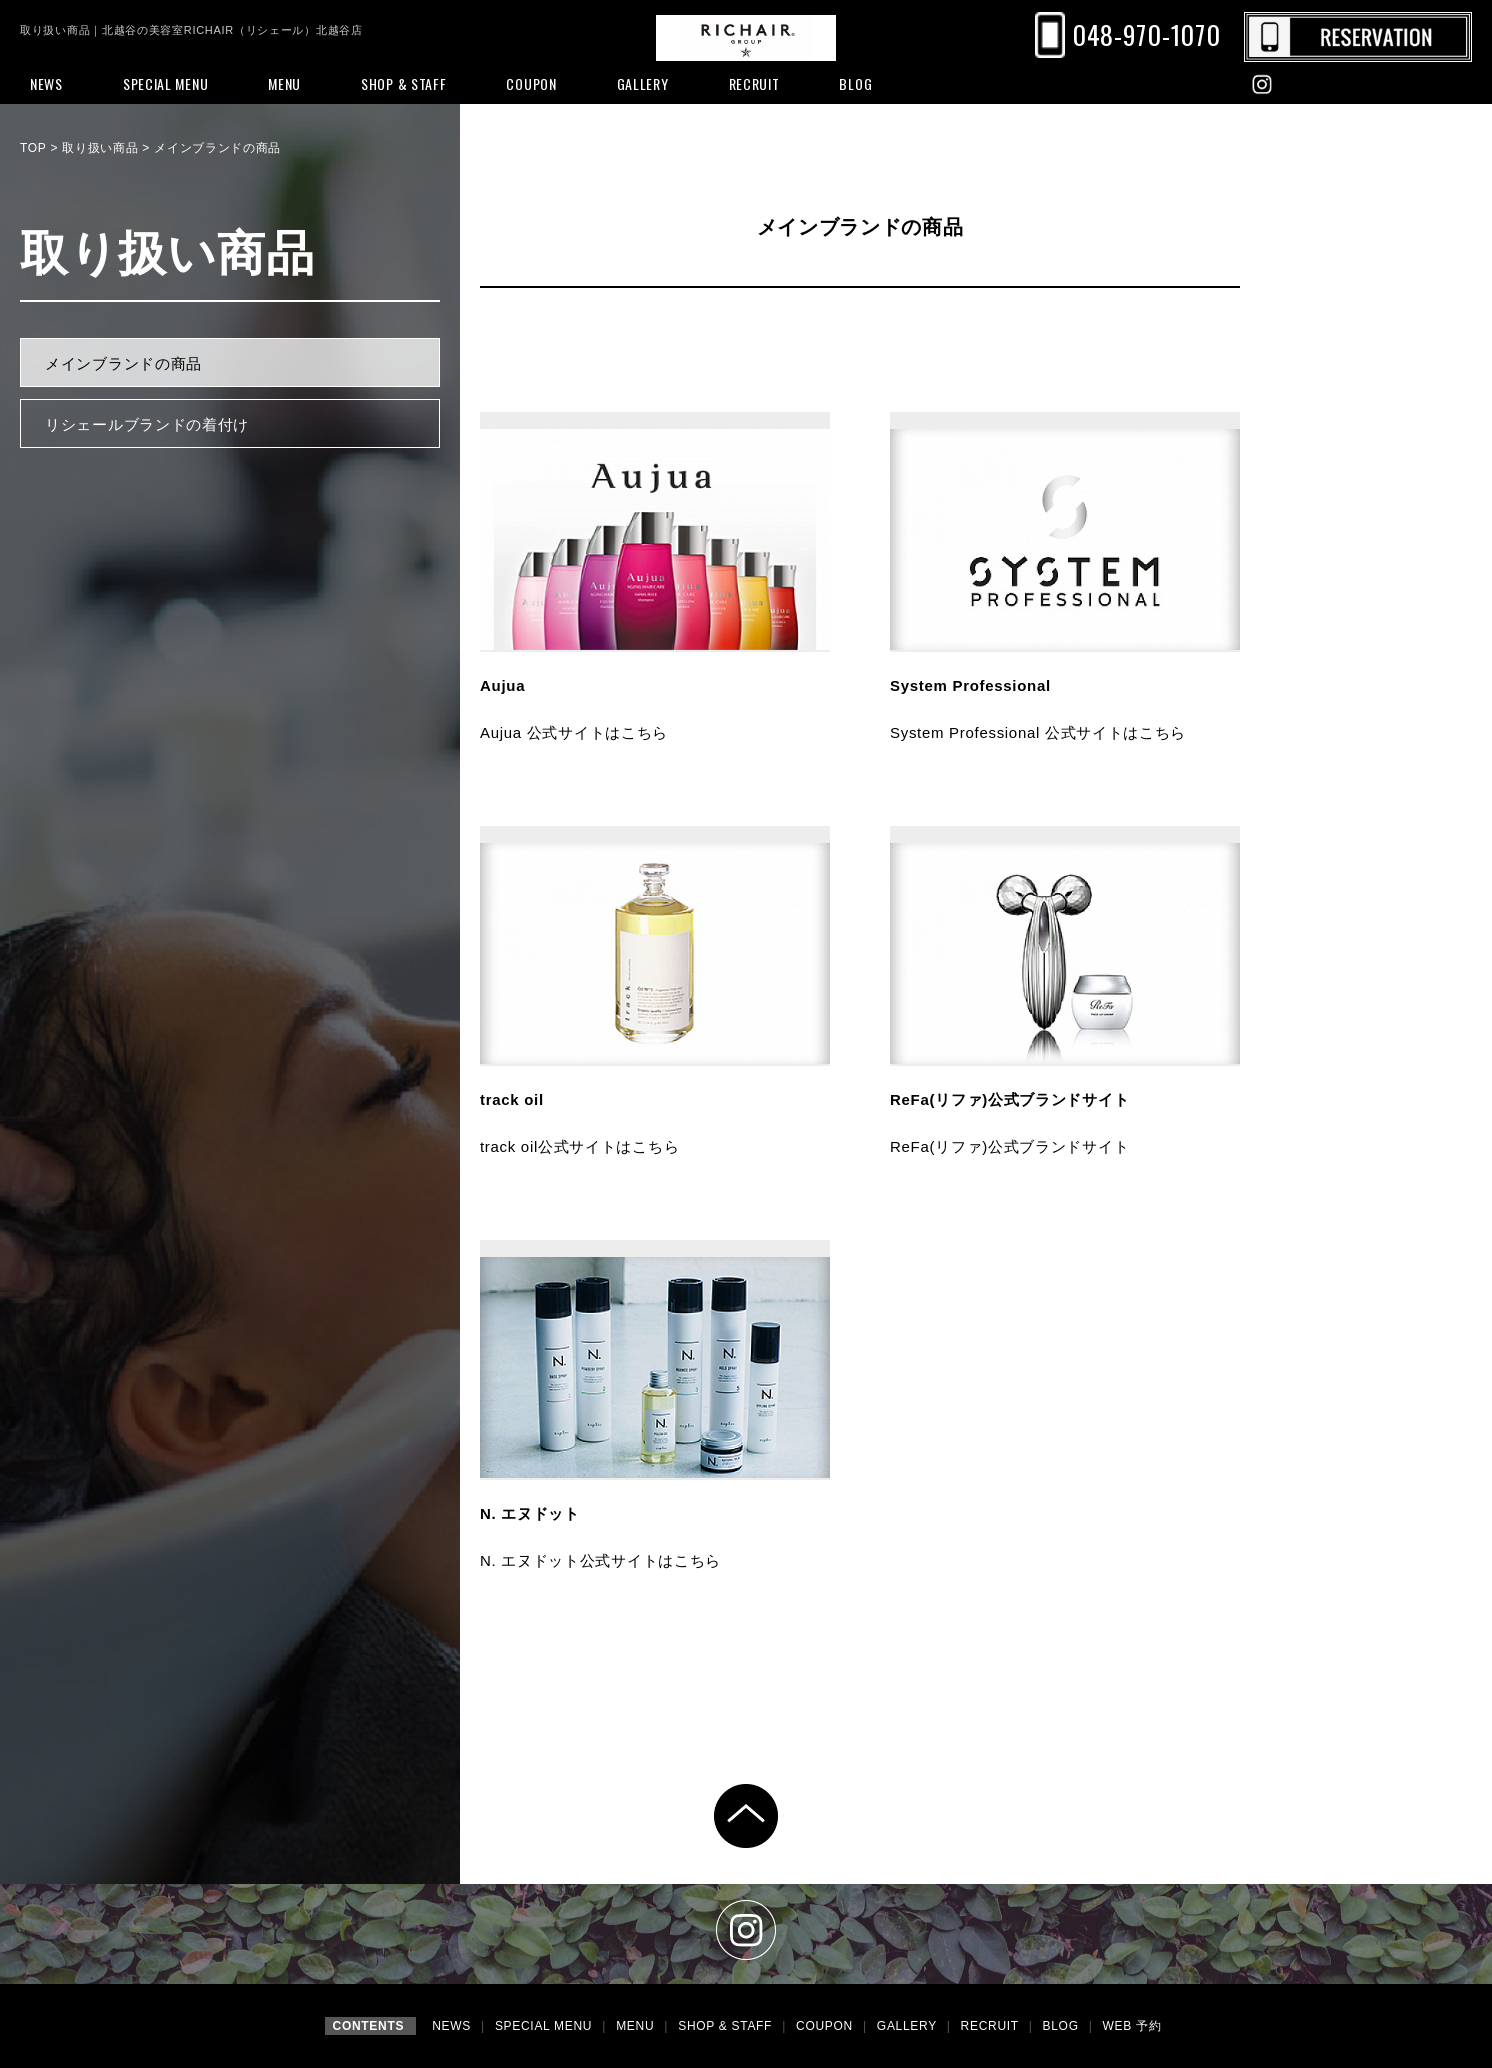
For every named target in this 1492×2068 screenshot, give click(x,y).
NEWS (453, 2026)
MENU (637, 2026)
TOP (33, 148)
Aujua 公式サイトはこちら (574, 732)
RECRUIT (992, 2026)
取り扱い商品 (100, 148)
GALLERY (909, 2026)
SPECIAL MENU (545, 2026)
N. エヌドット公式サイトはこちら (600, 1560)
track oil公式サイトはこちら (579, 1146)
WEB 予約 (1132, 2026)
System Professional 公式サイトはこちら (1038, 732)
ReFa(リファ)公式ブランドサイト (1009, 1146)
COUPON (826, 2026)
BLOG (1063, 2026)
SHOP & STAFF (727, 2026)
